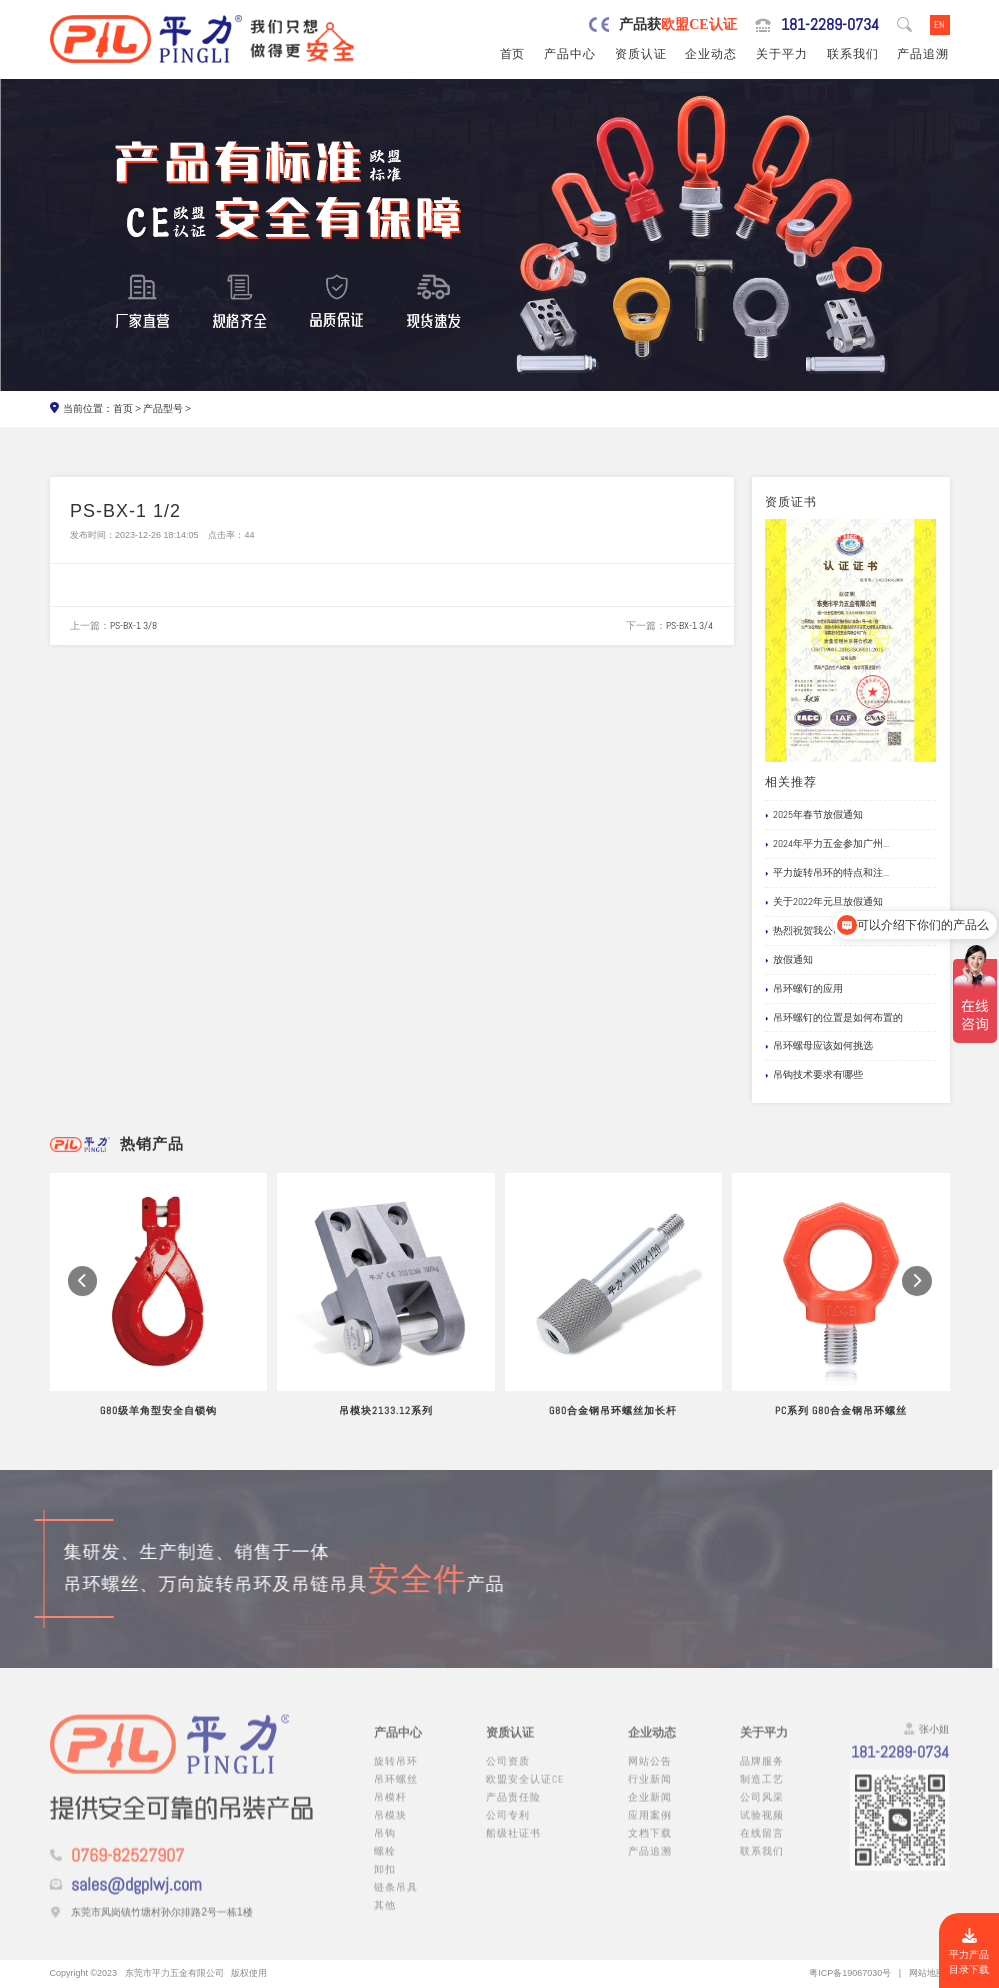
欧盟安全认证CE (525, 1791)
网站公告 (650, 1773)
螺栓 (385, 1863)
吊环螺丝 (396, 1791)
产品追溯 (923, 54)
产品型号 (163, 408)
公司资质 (508, 1773)
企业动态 (711, 54)
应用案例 (650, 1827)
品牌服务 (762, 1773)
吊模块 (390, 1827)
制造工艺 (762, 1791)
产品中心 (570, 54)
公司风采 (762, 1809)
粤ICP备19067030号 (850, 1973)
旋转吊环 (396, 1773)
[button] (83, 1299)
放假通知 (789, 960)
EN (939, 24)
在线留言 (762, 1845)
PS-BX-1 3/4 (689, 625)
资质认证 (641, 54)
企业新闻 (650, 1809)
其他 (385, 1917)
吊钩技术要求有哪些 (814, 1075)
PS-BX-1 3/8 (133, 625)
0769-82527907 (127, 1868)
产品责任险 (513, 1809)
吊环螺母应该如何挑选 (819, 1046)
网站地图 (927, 1973)
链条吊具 (396, 1899)
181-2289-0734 (830, 25)
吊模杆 (390, 1809)
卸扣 (385, 1881)
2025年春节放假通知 (814, 815)
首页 (513, 54)
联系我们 (853, 54)
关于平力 (782, 54)
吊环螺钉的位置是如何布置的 (834, 1018)
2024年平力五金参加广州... (827, 844)
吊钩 (385, 1845)
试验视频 (762, 1827)
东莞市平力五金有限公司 (174, 1973)
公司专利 (508, 1827)
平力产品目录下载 (969, 1952)
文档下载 (650, 1845)
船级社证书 (513, 1845)
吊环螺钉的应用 (804, 989)
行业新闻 (650, 1791)
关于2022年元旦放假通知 (824, 902)
